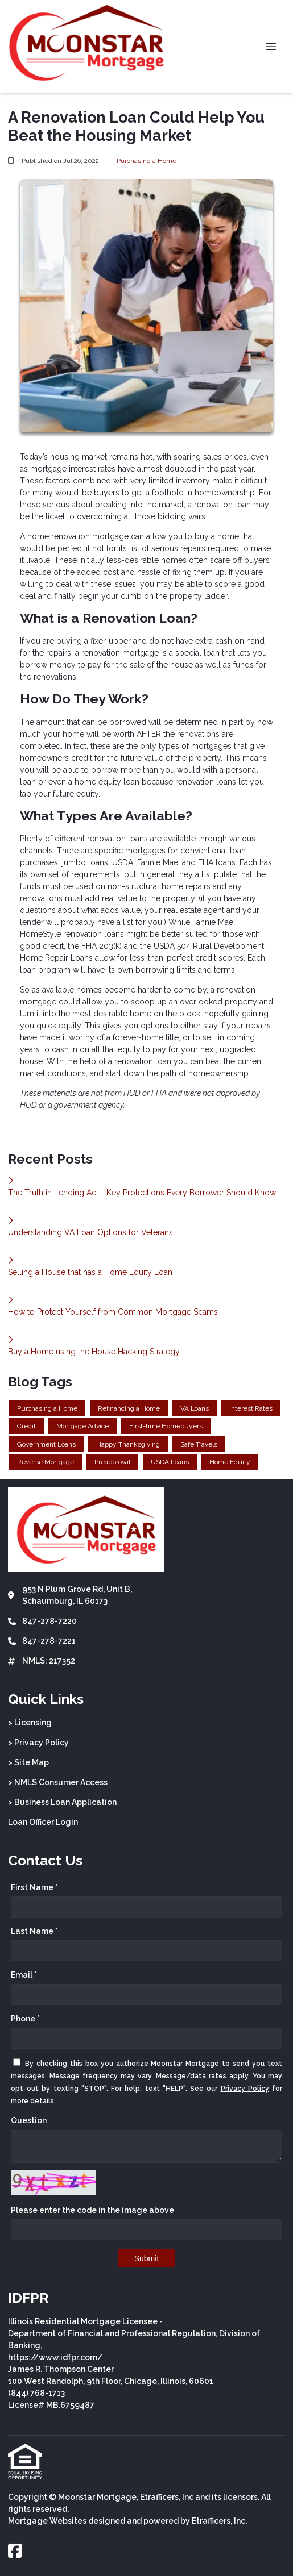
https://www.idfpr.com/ (55, 2357)
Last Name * (34, 1931)
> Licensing (30, 1722)
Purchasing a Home (146, 161)
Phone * (25, 2018)
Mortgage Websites (47, 2520)
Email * (24, 1974)
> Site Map (28, 1762)
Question (29, 2120)
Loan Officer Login (43, 1822)
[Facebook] (15, 2551)
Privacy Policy (245, 2089)
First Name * (34, 1887)
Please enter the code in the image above (92, 2210)
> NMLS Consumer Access (58, 1782)
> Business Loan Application (62, 1802)
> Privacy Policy (38, 1742)
